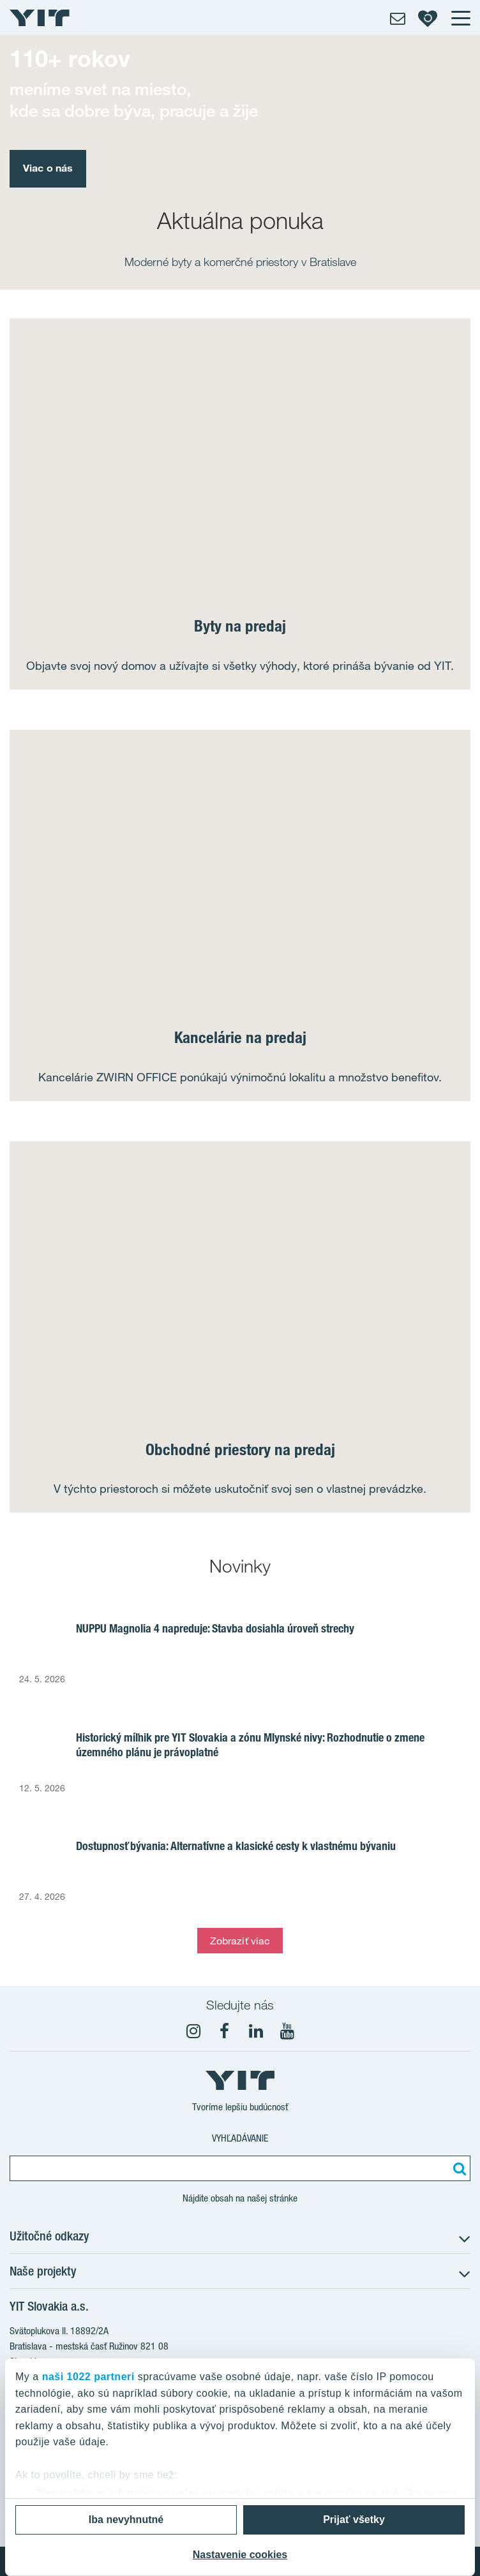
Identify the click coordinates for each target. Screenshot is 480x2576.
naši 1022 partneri (88, 2376)
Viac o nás (48, 167)
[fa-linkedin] (256, 2031)
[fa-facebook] (224, 2031)
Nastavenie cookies (240, 2554)
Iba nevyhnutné (126, 2519)
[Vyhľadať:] (458, 2168)
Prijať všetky (354, 2519)
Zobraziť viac (240, 1940)
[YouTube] (287, 2031)
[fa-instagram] (193, 2031)
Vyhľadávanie (240, 2138)
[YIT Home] (40, 18)
